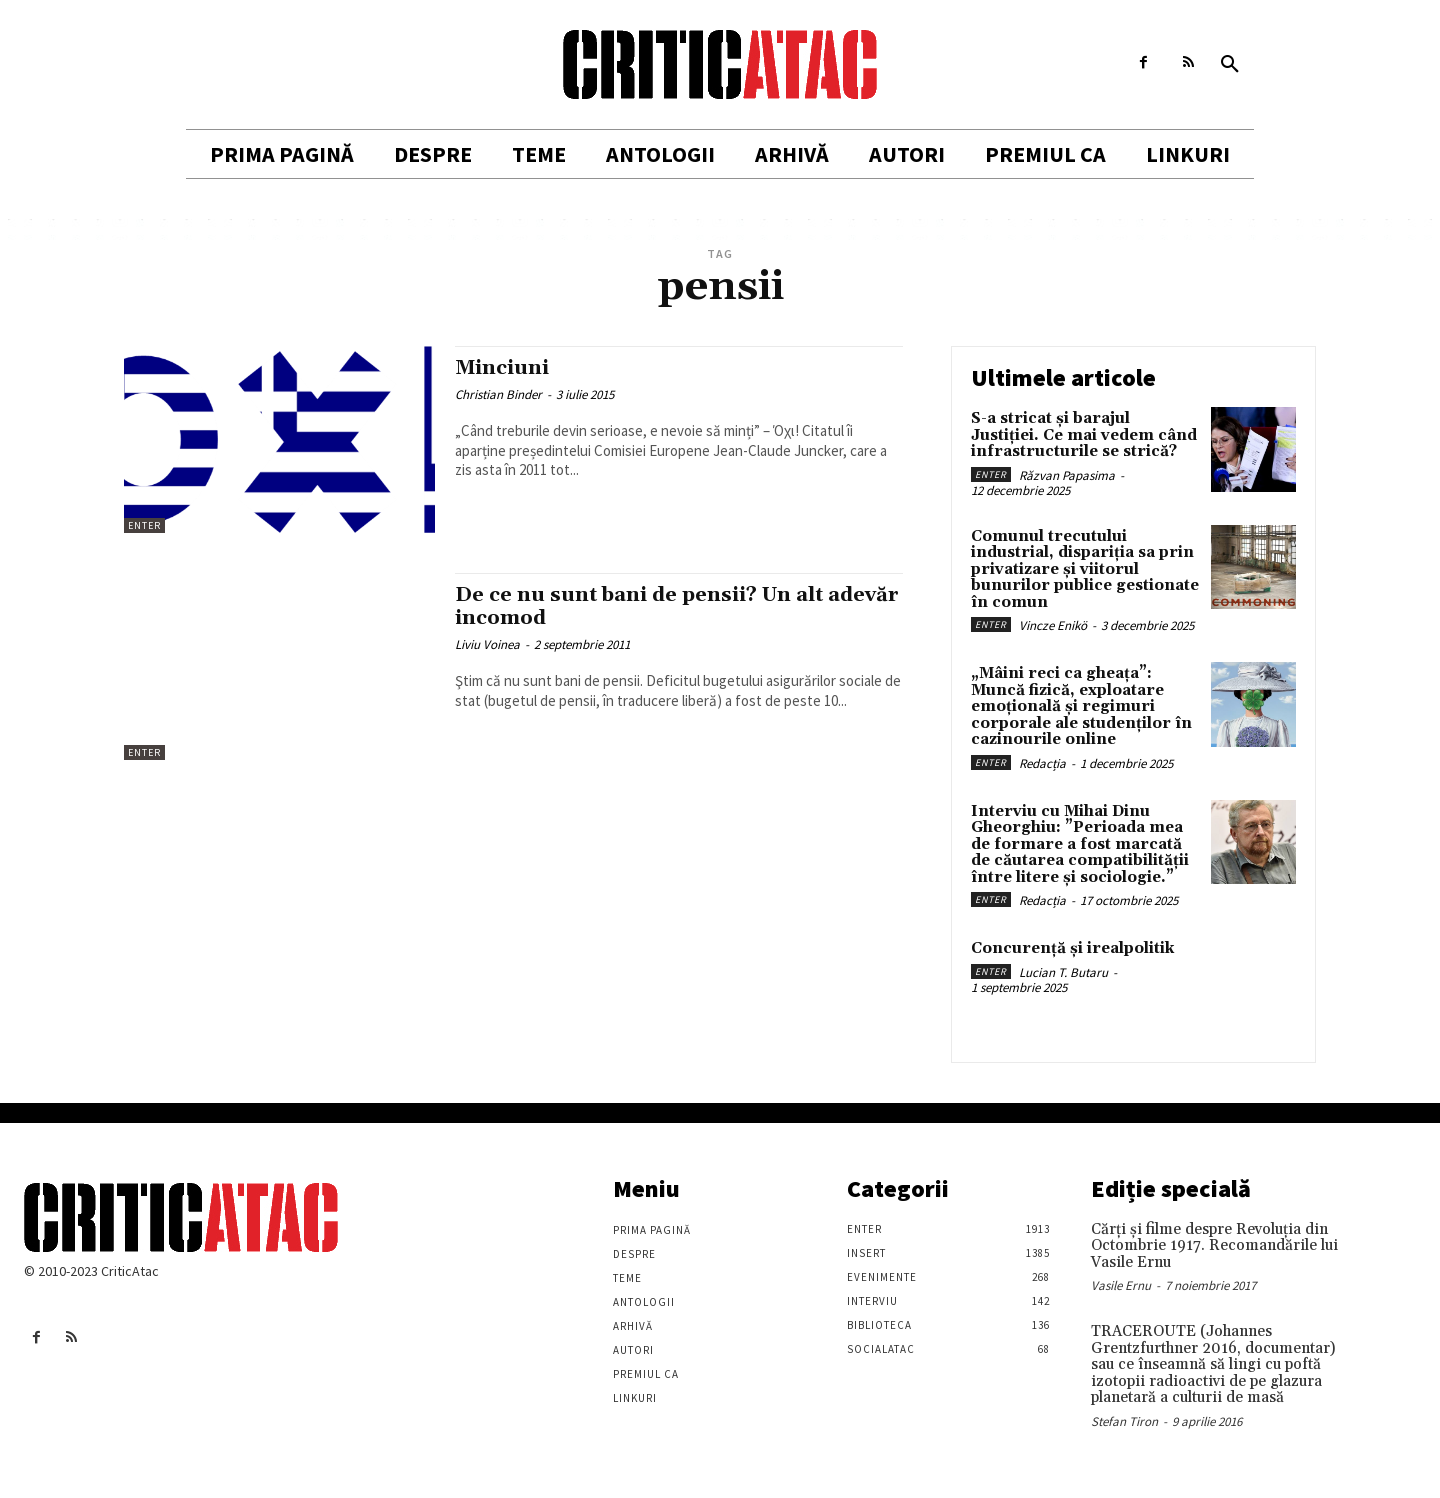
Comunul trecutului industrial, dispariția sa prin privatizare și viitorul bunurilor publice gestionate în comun (1085, 569)
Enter (144, 525)
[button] (1230, 65)
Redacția (1042, 763)
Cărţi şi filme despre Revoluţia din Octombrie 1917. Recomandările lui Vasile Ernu (1214, 1246)
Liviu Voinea (487, 644)
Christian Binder (498, 394)
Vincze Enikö (1053, 625)
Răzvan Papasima (1067, 475)
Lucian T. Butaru (1063, 972)
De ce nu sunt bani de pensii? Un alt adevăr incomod (648, 606)
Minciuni (505, 368)
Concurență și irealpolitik (1072, 948)
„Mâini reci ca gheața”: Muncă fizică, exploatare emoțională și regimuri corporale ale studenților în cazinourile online (1081, 706)
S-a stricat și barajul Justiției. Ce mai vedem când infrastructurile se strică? (1084, 435)
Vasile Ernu (1121, 1285)
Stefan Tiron (1124, 1421)
